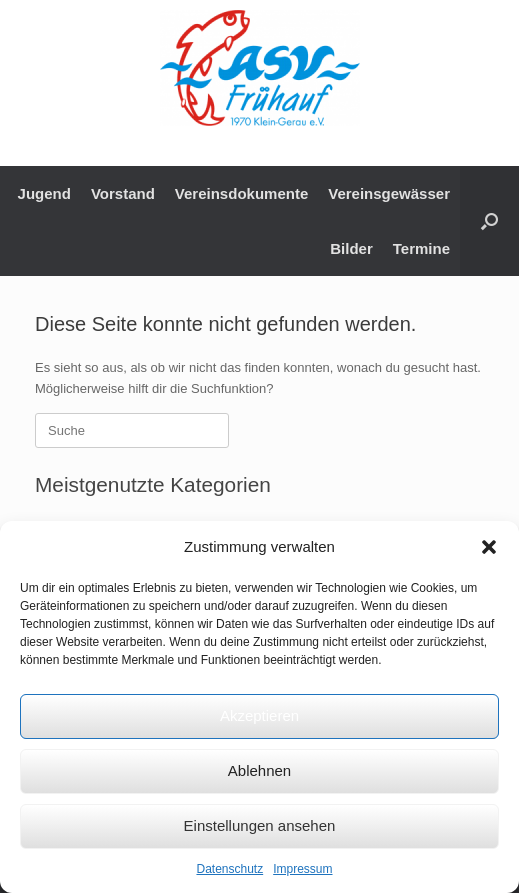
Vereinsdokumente (241, 193)
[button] (489, 547)
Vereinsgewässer (389, 193)
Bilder (351, 248)
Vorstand (123, 193)
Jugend (44, 193)
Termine (421, 248)
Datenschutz (229, 869)
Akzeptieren (259, 715)
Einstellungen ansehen (260, 825)
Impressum (302, 869)
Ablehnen (259, 770)
